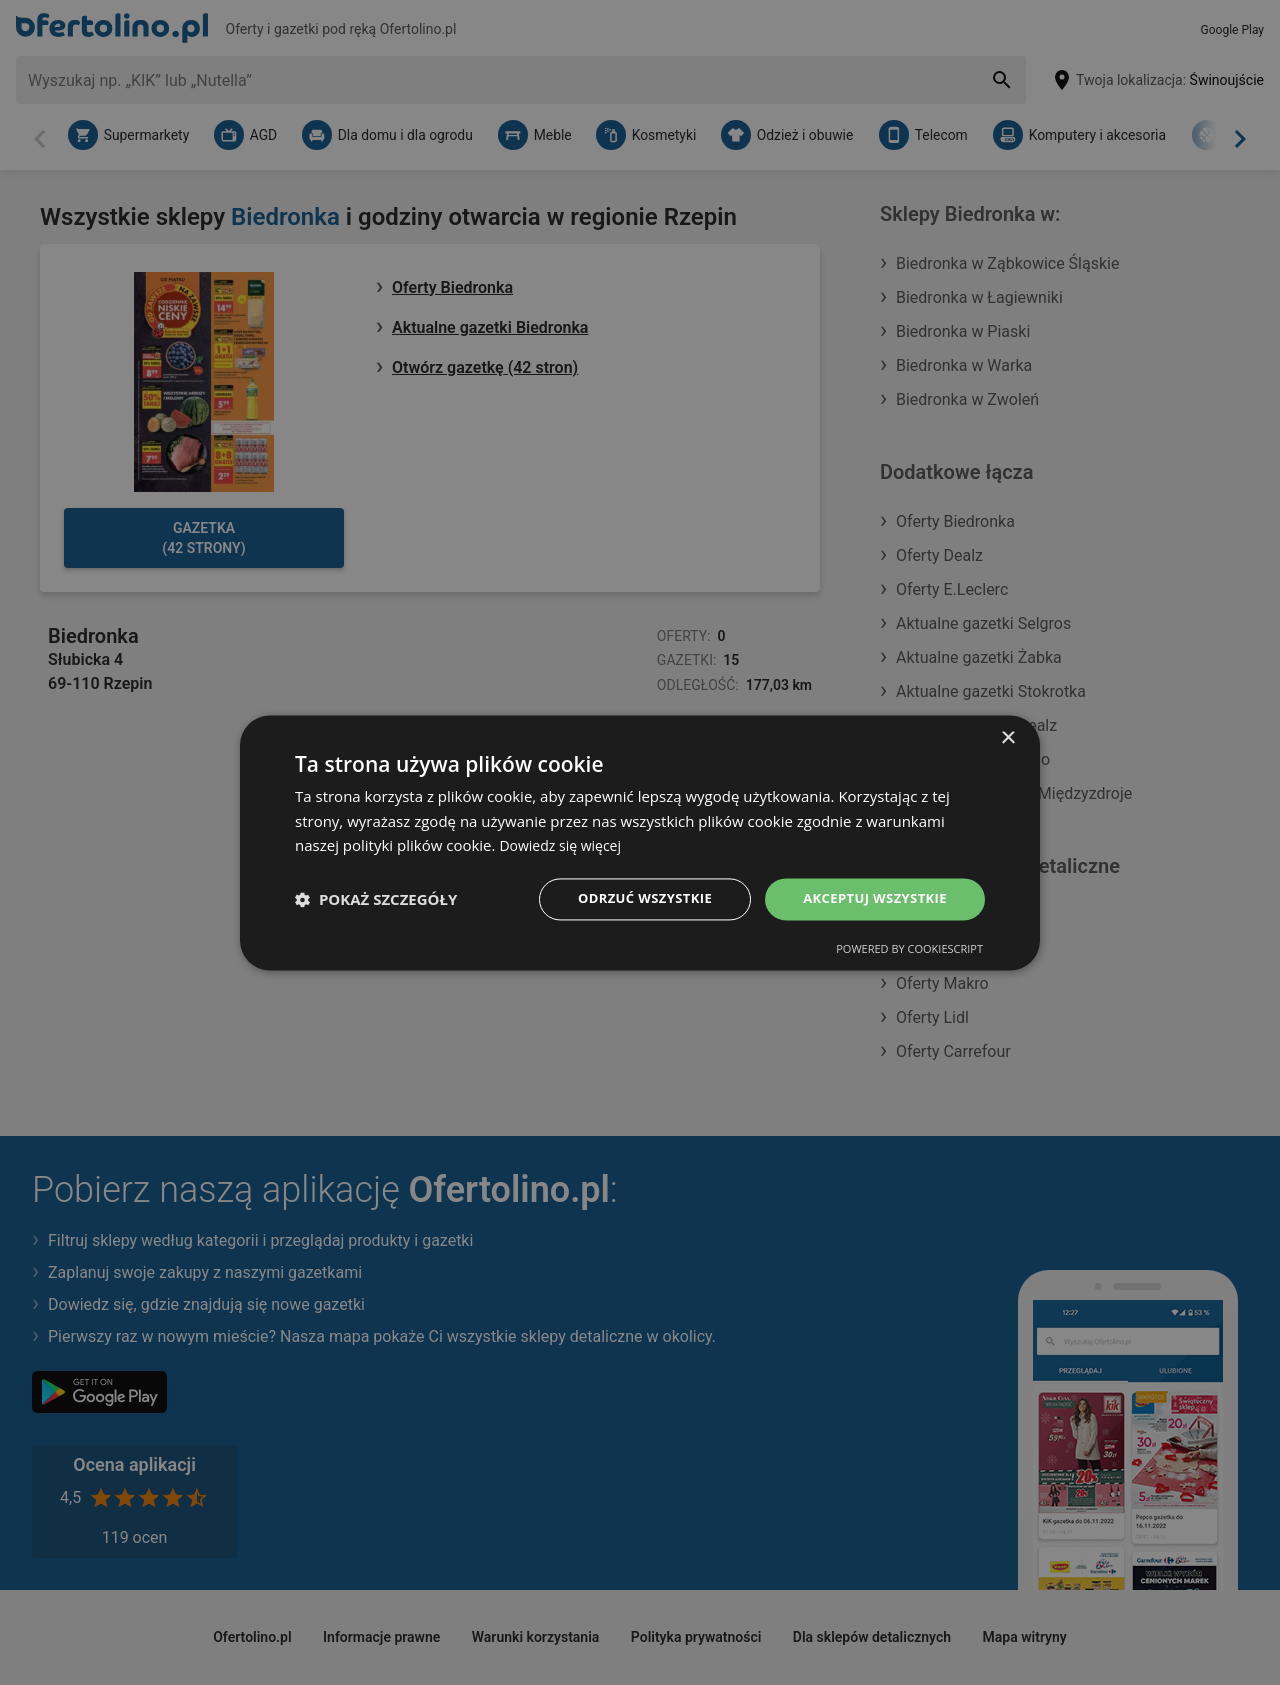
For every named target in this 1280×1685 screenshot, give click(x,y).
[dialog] (640, 842)
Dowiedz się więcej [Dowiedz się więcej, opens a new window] (564, 844)
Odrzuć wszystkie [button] (630, 898)
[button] (376, 899)
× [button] (1007, 736)
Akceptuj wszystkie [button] (870, 898)
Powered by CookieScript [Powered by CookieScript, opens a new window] (909, 950)
